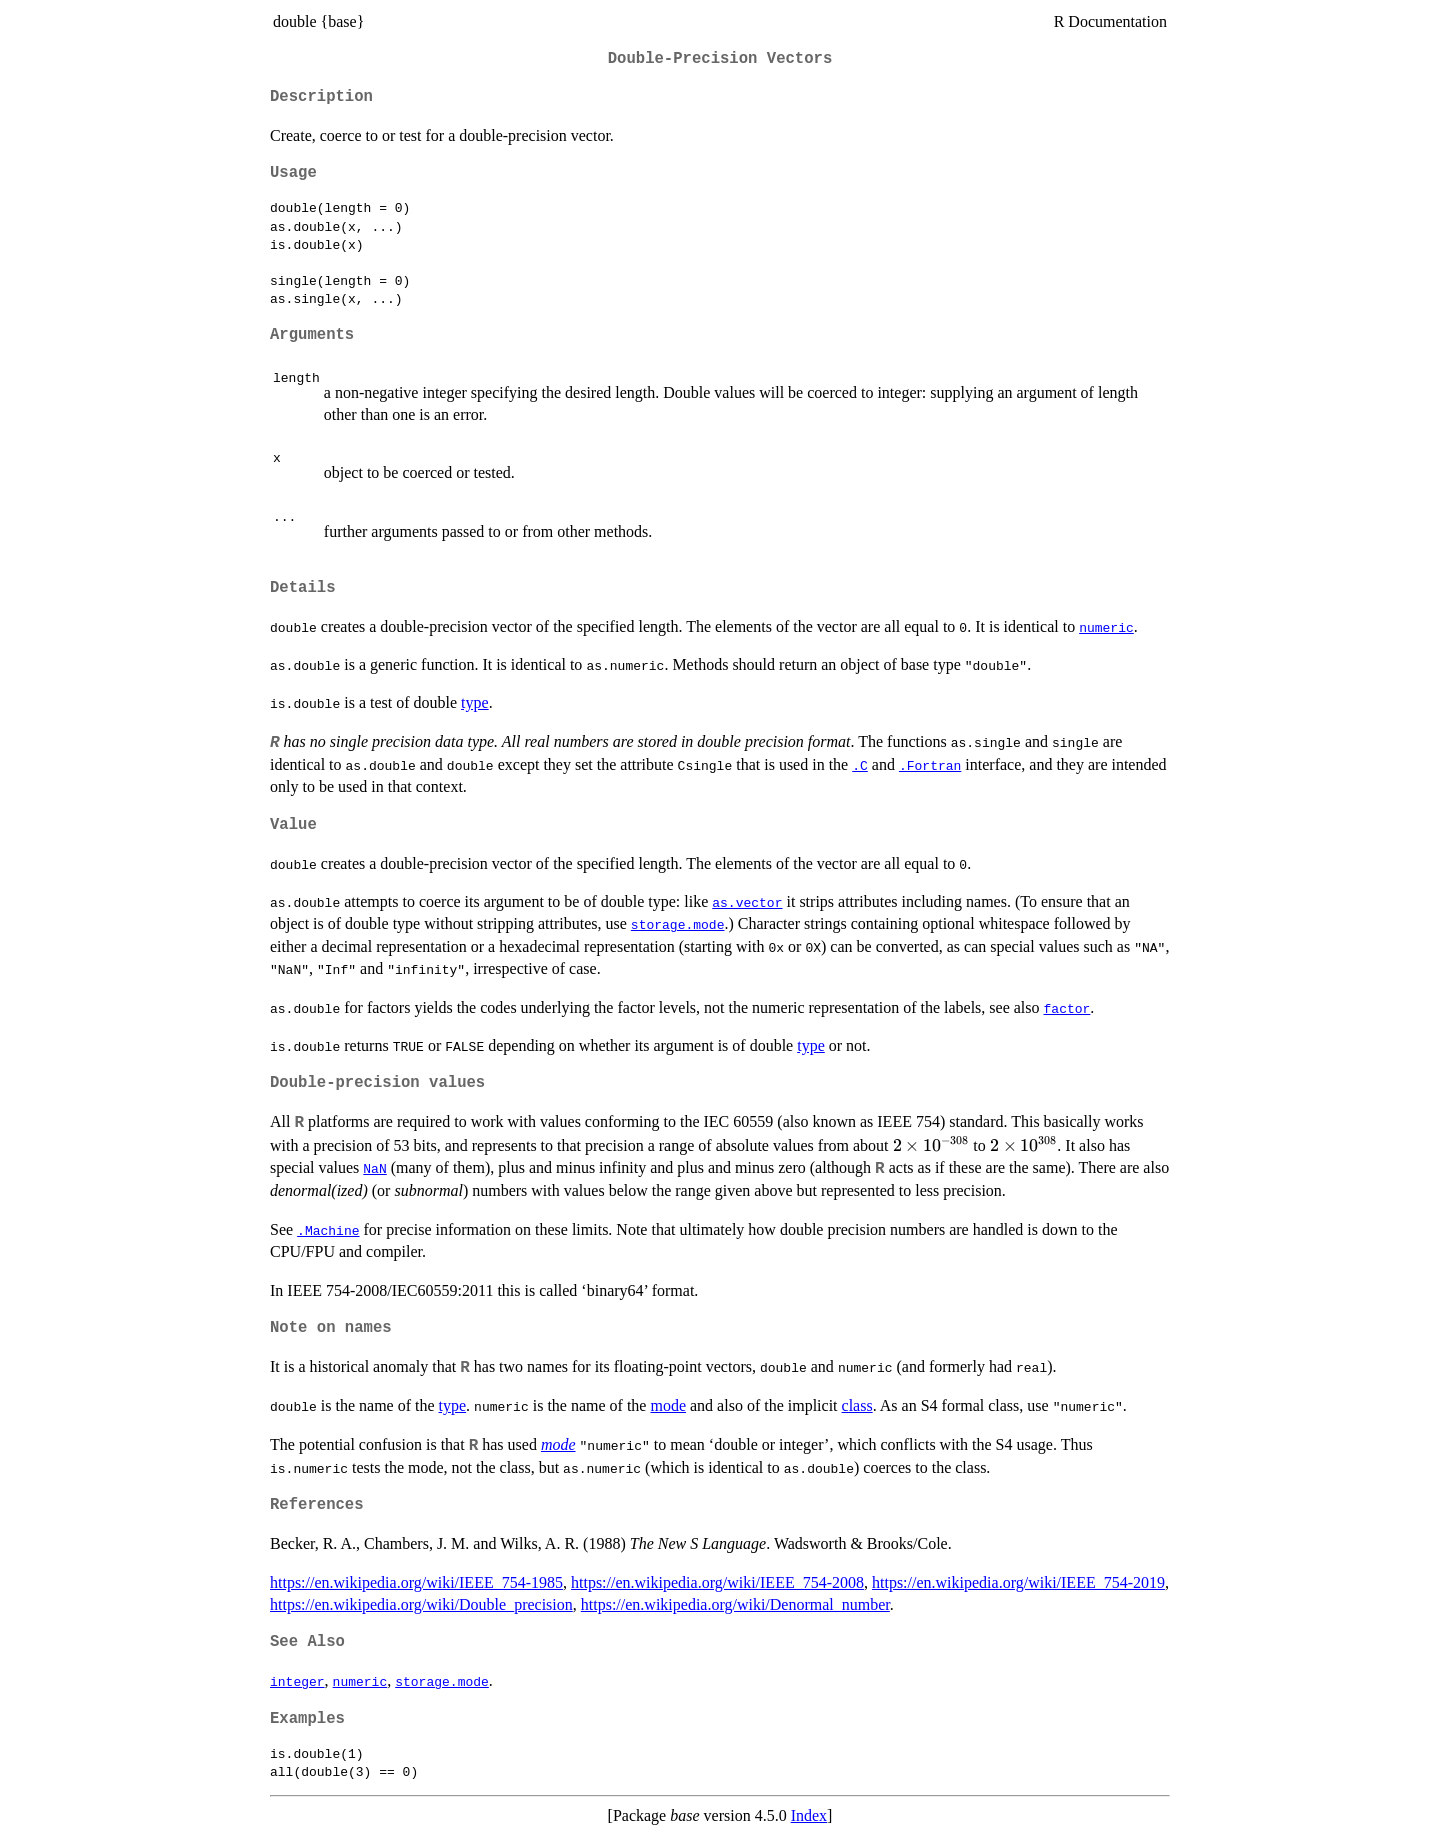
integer (297, 1681)
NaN (374, 1168)
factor (1067, 1008)
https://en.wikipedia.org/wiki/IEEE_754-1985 (416, 1582)
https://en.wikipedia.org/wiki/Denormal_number (735, 1604)
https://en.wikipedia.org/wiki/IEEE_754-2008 (717, 1582)
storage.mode (678, 924)
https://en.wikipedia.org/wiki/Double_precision (421, 1604)
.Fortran (930, 765)
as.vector (747, 902)
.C (860, 765)
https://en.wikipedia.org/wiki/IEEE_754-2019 (1018, 1582)
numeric (1106, 627)
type (475, 702)
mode (668, 1405)
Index (809, 1815)
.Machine (328, 1230)
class (857, 1405)
